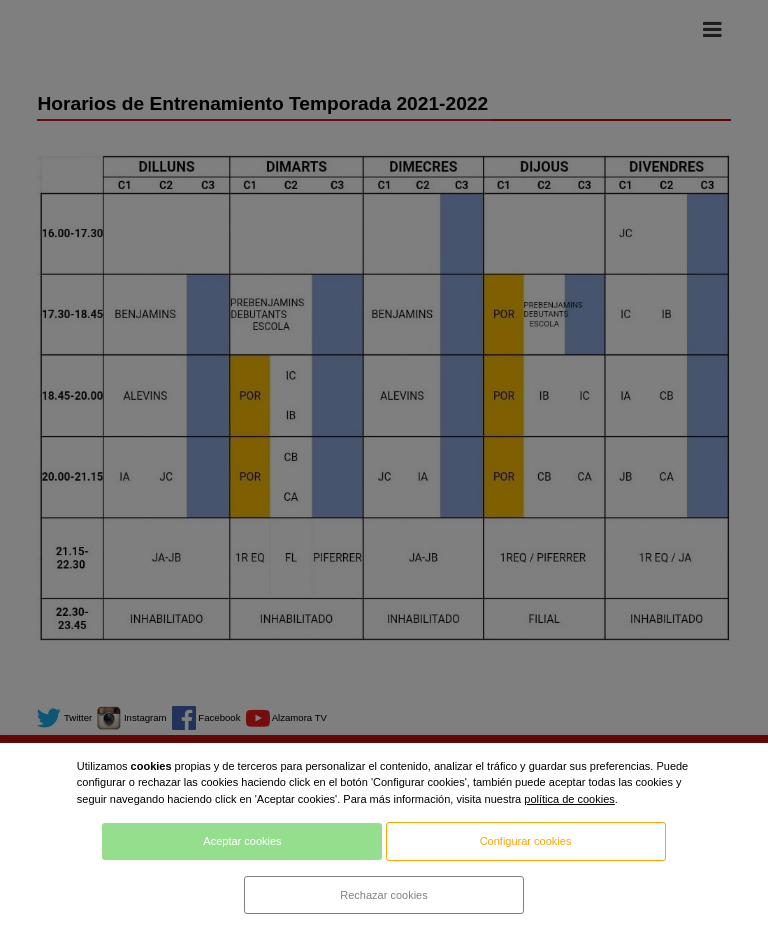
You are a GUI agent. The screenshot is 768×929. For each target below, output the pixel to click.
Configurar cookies (526, 841)
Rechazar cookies (383, 895)
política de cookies (569, 799)
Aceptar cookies (242, 841)
